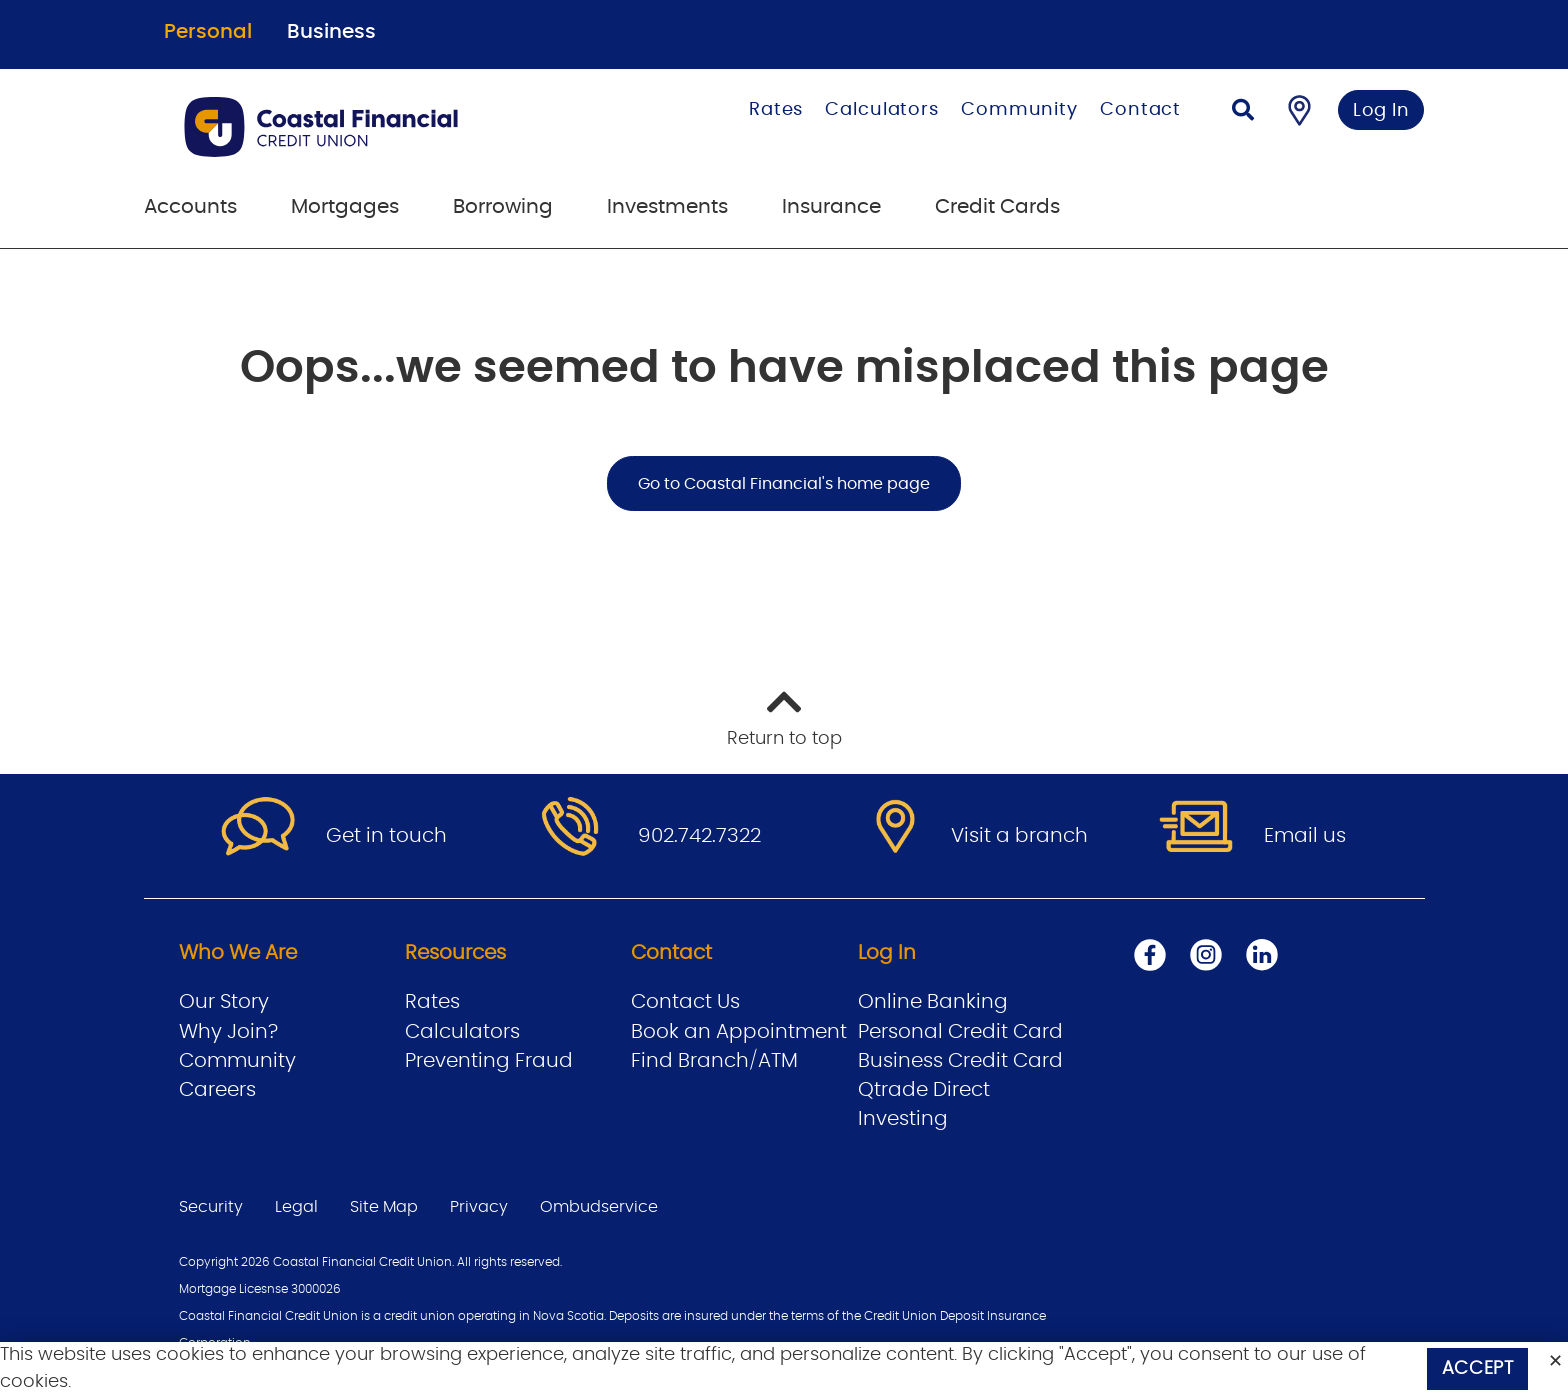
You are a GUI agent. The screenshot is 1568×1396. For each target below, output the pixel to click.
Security (211, 1207)
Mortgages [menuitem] (345, 207)
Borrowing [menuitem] (503, 207)
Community (1019, 110)
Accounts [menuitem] (190, 207)
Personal (208, 32)
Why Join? (228, 1032)
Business (331, 32)
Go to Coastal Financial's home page (784, 484)
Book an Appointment (739, 1032)
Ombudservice (599, 1207)
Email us (1305, 836)
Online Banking (933, 1002)
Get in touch (386, 836)
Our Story (224, 1002)
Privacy (479, 1207)
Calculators (882, 110)
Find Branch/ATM (714, 1061)
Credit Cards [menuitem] (997, 207)
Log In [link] (1381, 111)
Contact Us (685, 1002)
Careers (217, 1090)
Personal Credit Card (960, 1032)
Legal (296, 1207)
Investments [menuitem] (667, 207)
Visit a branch (1019, 836)
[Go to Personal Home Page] (380, 127)
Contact (1140, 110)
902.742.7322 (699, 836)
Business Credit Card (960, 1061)
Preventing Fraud (489, 1061)
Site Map (384, 1207)
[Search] (1243, 112)
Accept (1478, 1369)
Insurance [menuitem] (831, 207)
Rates (776, 110)
